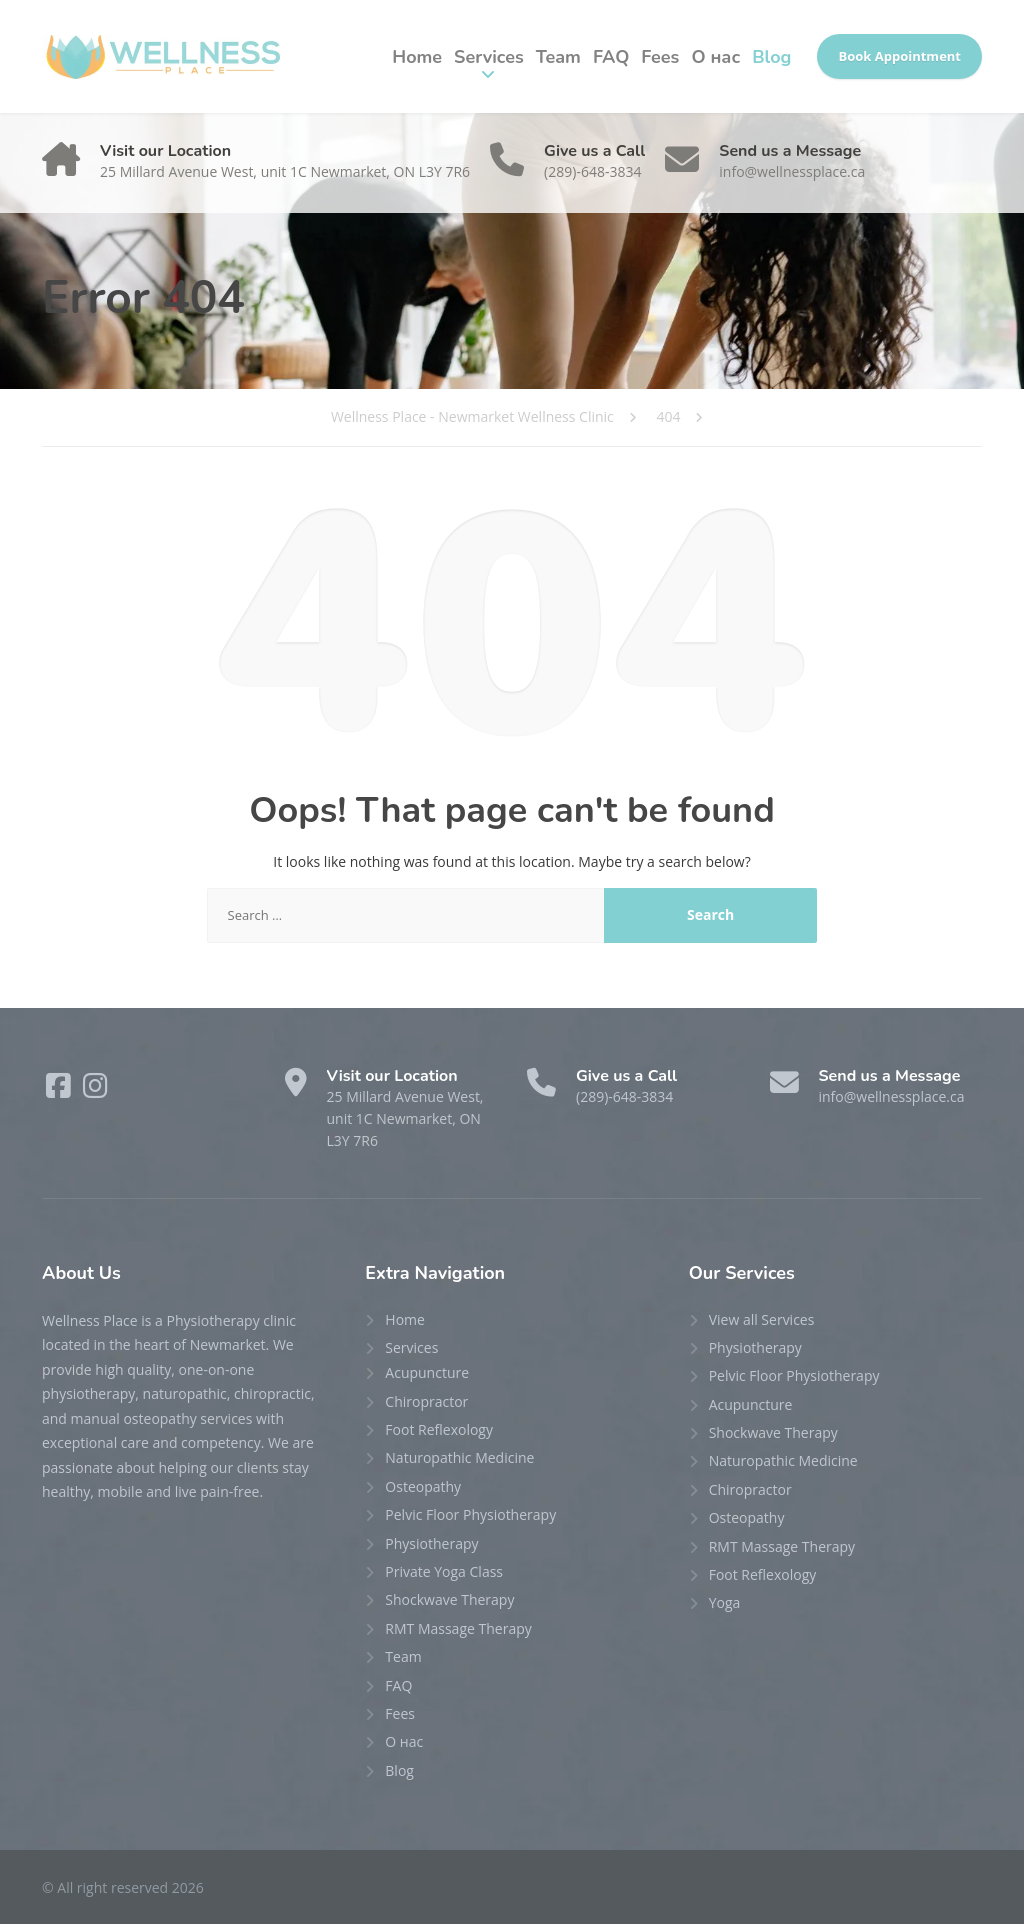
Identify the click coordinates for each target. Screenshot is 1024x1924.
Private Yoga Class (444, 1571)
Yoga (725, 1602)
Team (558, 57)
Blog (771, 57)
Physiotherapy (431, 1543)
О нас (715, 57)
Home (417, 57)
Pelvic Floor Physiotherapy (470, 1514)
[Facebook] (60, 1090)
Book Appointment (899, 56)
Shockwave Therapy (449, 1599)
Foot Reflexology (439, 1429)
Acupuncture (427, 1372)
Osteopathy (423, 1486)
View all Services (762, 1319)
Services (489, 57)
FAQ (611, 57)
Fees (660, 57)
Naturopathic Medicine (459, 1457)
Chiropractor (426, 1401)
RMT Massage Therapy (458, 1628)
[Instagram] (95, 1090)
